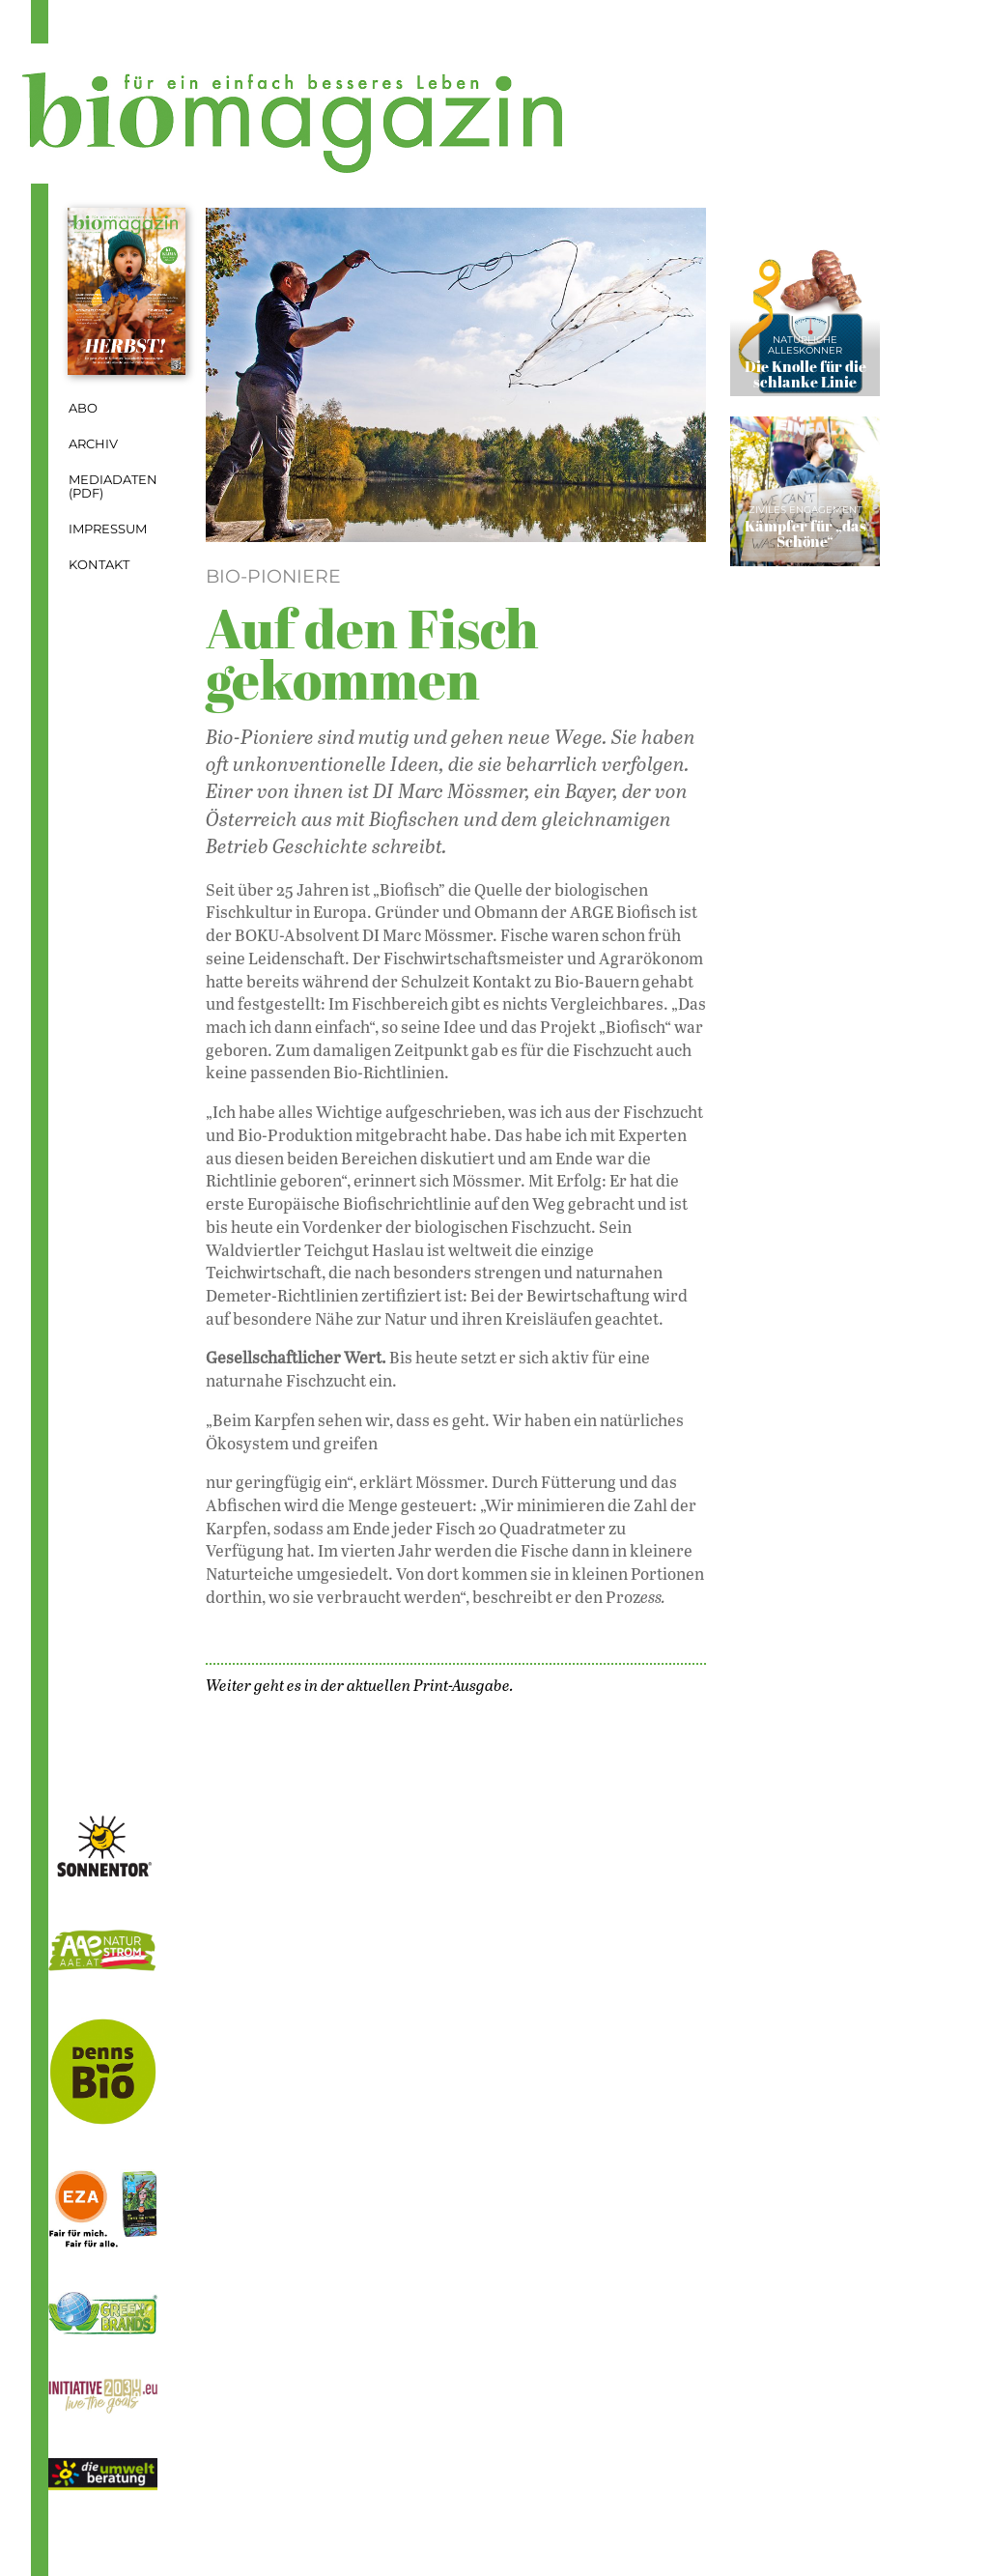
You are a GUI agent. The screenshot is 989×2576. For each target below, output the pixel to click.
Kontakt (99, 565)
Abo (83, 408)
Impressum (108, 529)
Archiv (93, 444)
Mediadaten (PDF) (113, 486)
